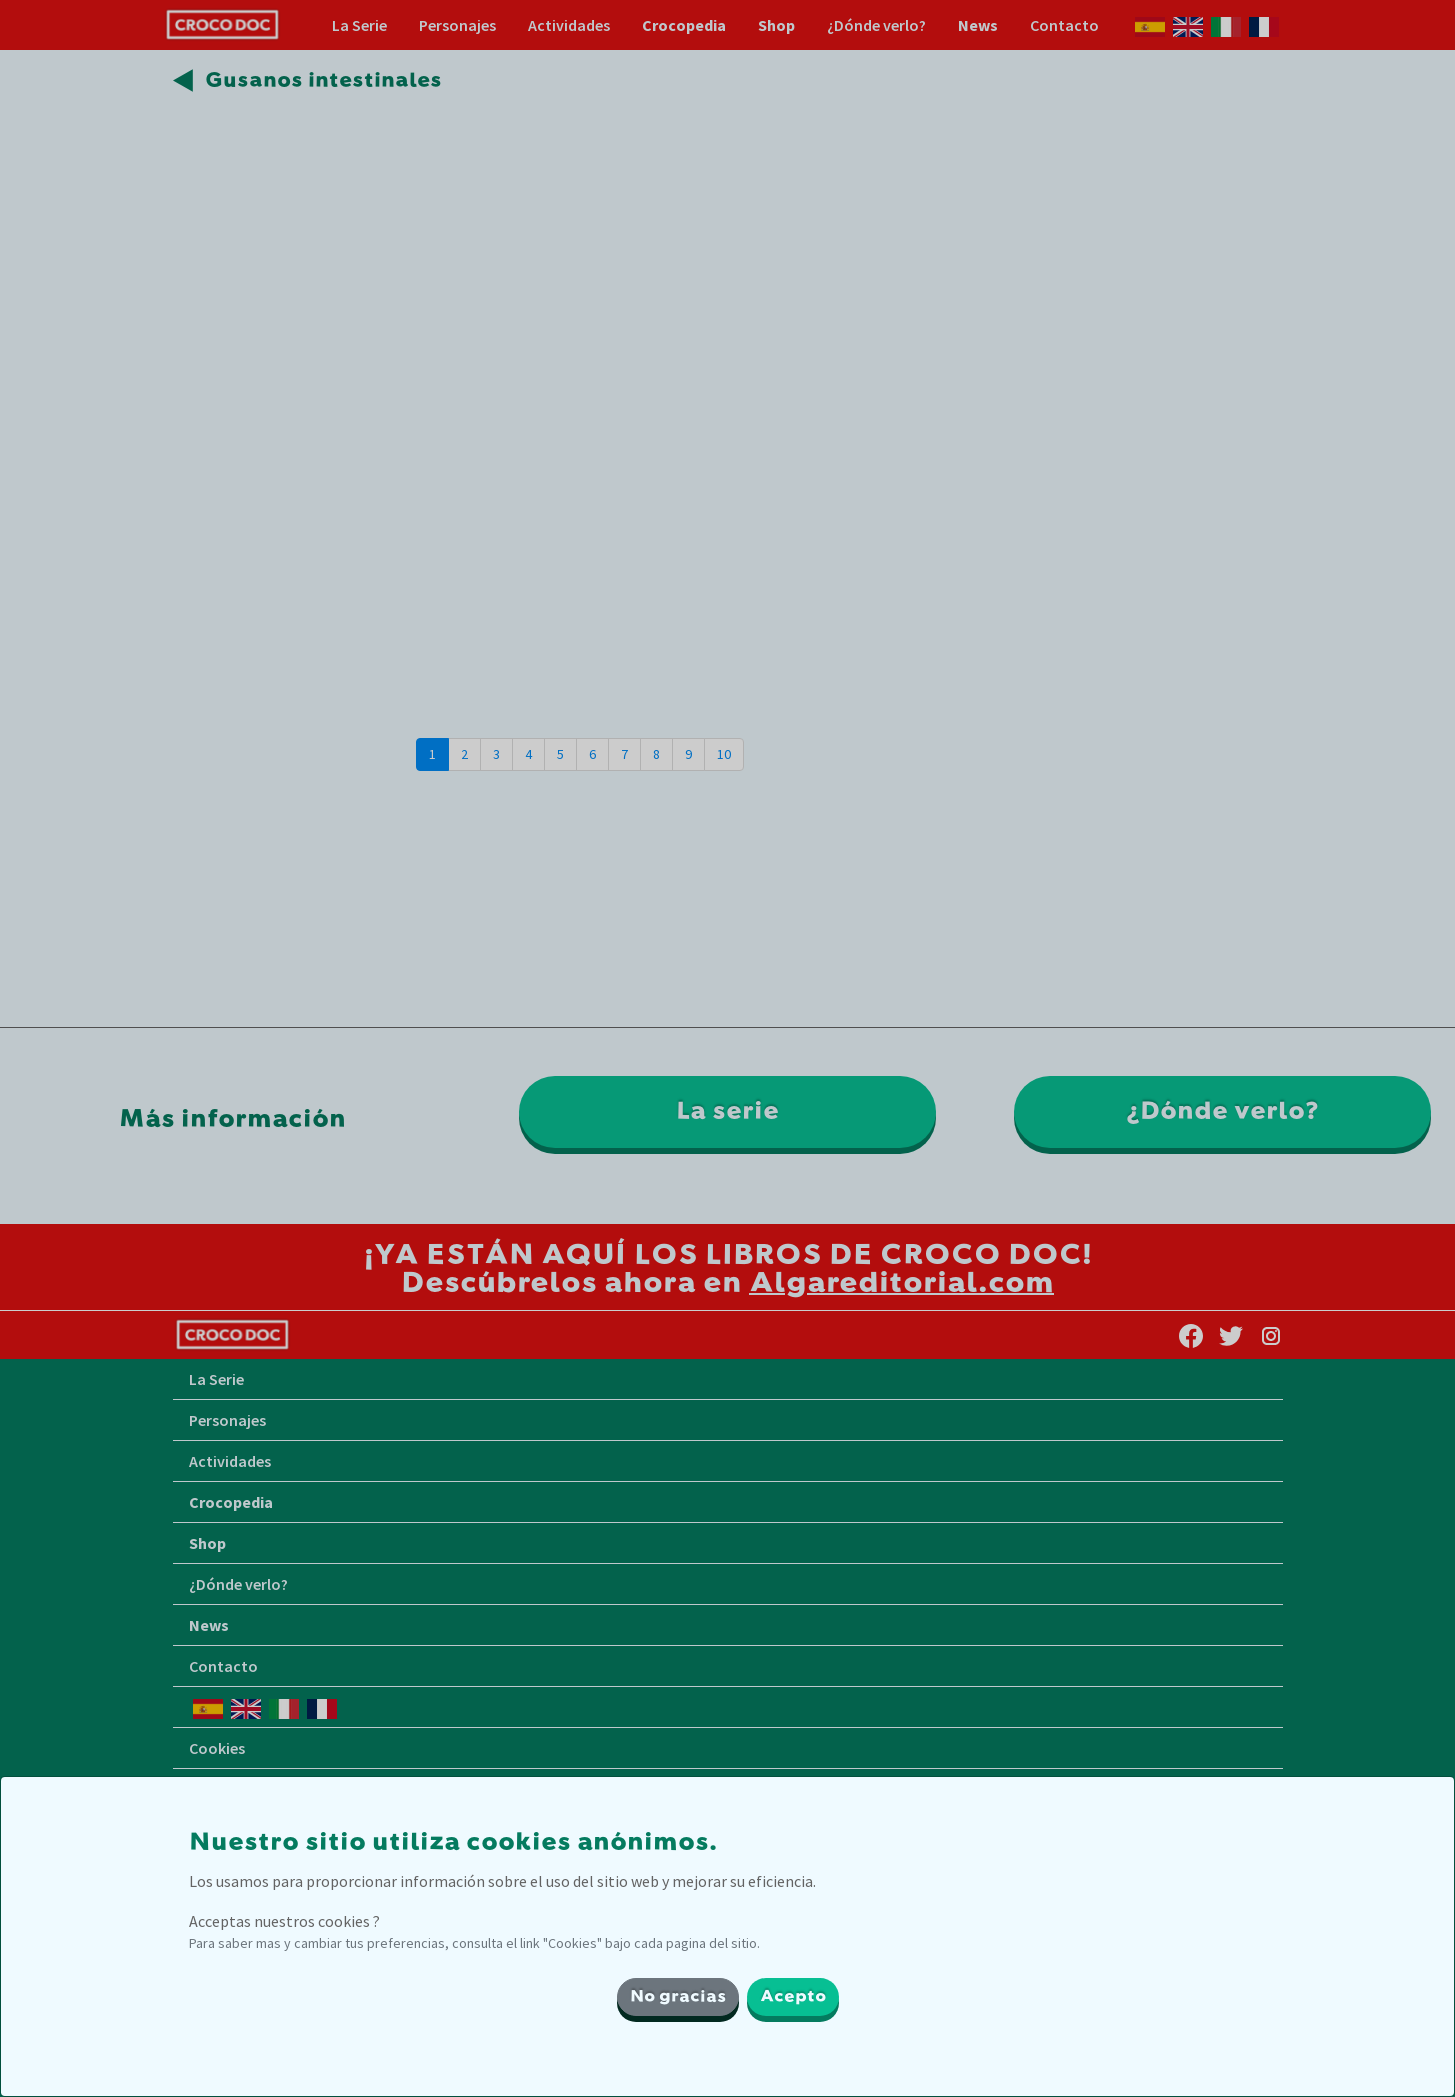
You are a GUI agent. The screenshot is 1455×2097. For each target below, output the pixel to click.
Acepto (793, 1997)
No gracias (678, 1997)
